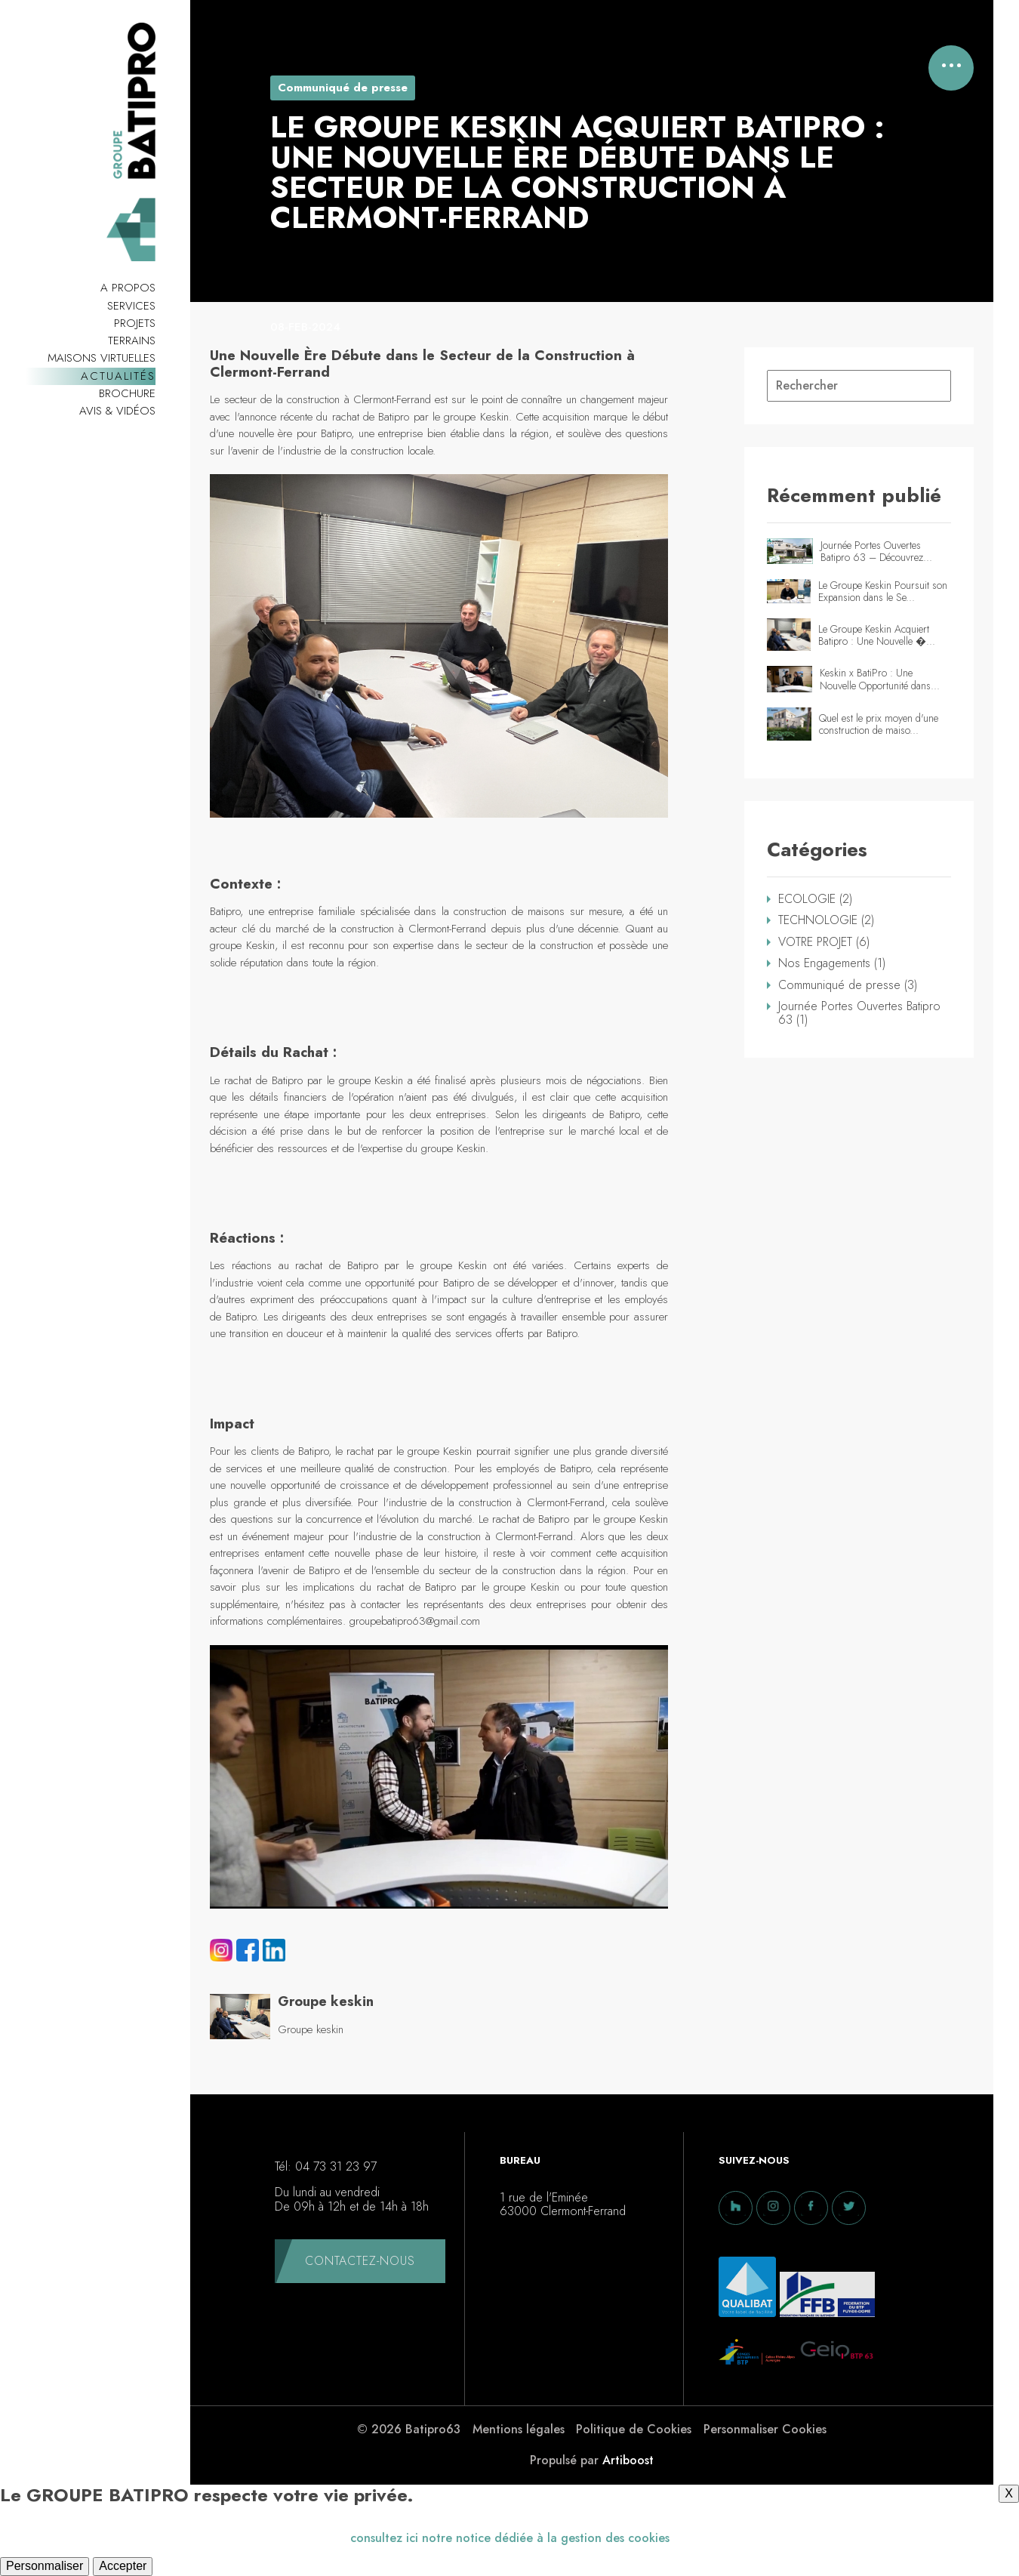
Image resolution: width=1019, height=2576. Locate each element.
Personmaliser (44, 2565)
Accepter (122, 2565)
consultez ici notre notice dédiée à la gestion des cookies (510, 2538)
